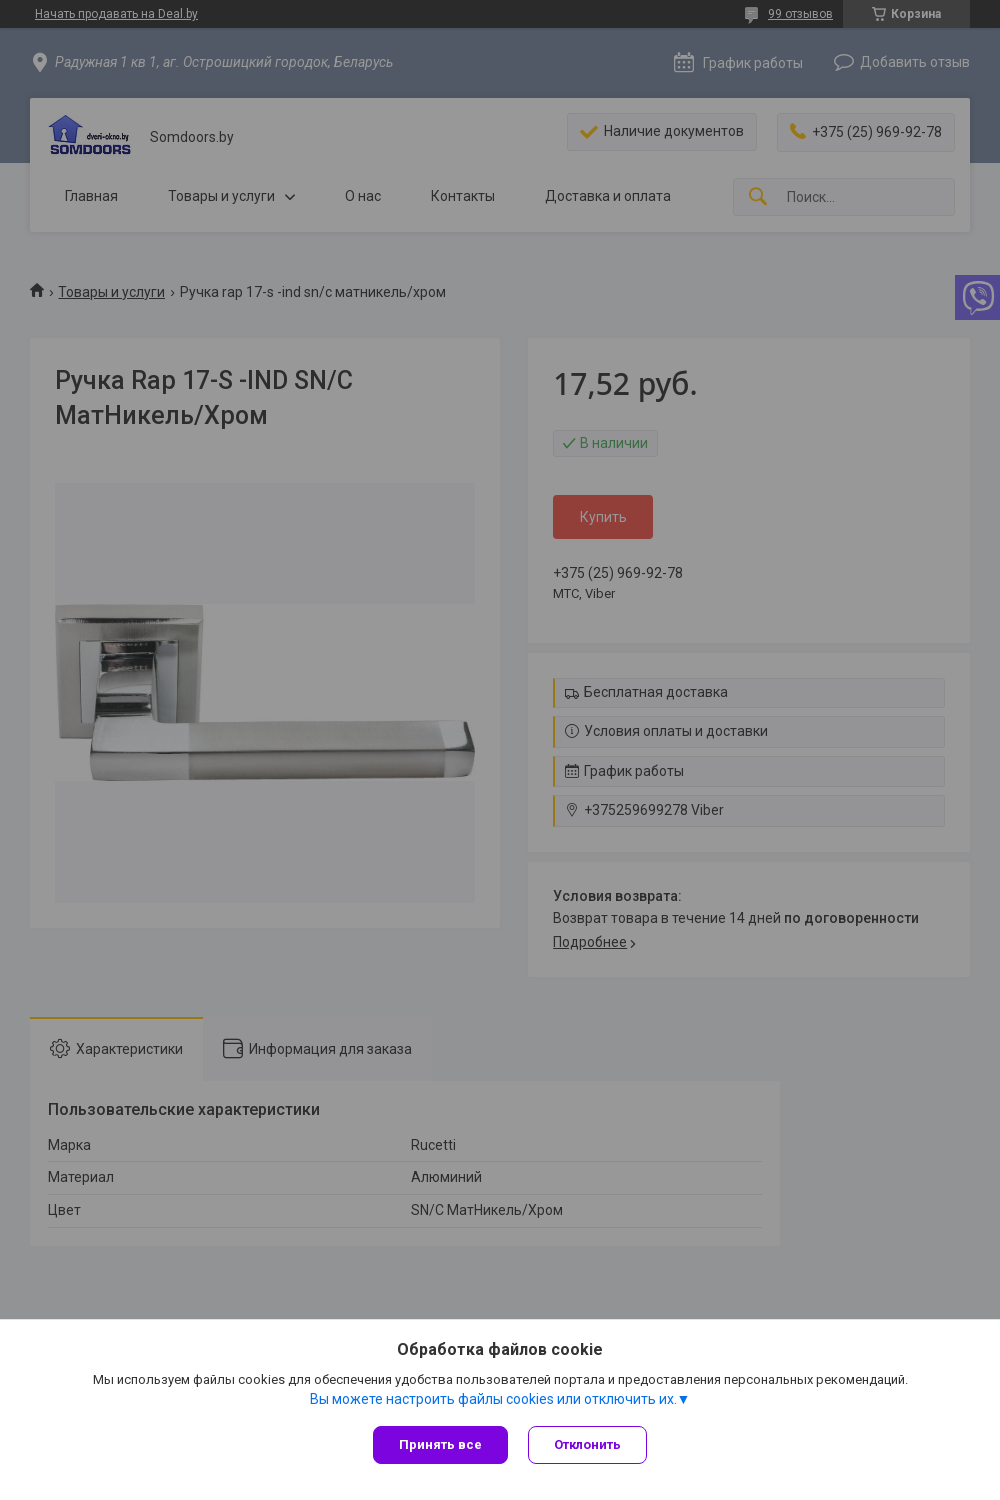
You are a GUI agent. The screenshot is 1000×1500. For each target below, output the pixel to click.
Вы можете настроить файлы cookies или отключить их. (493, 1399)
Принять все (440, 1444)
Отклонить (587, 1444)
